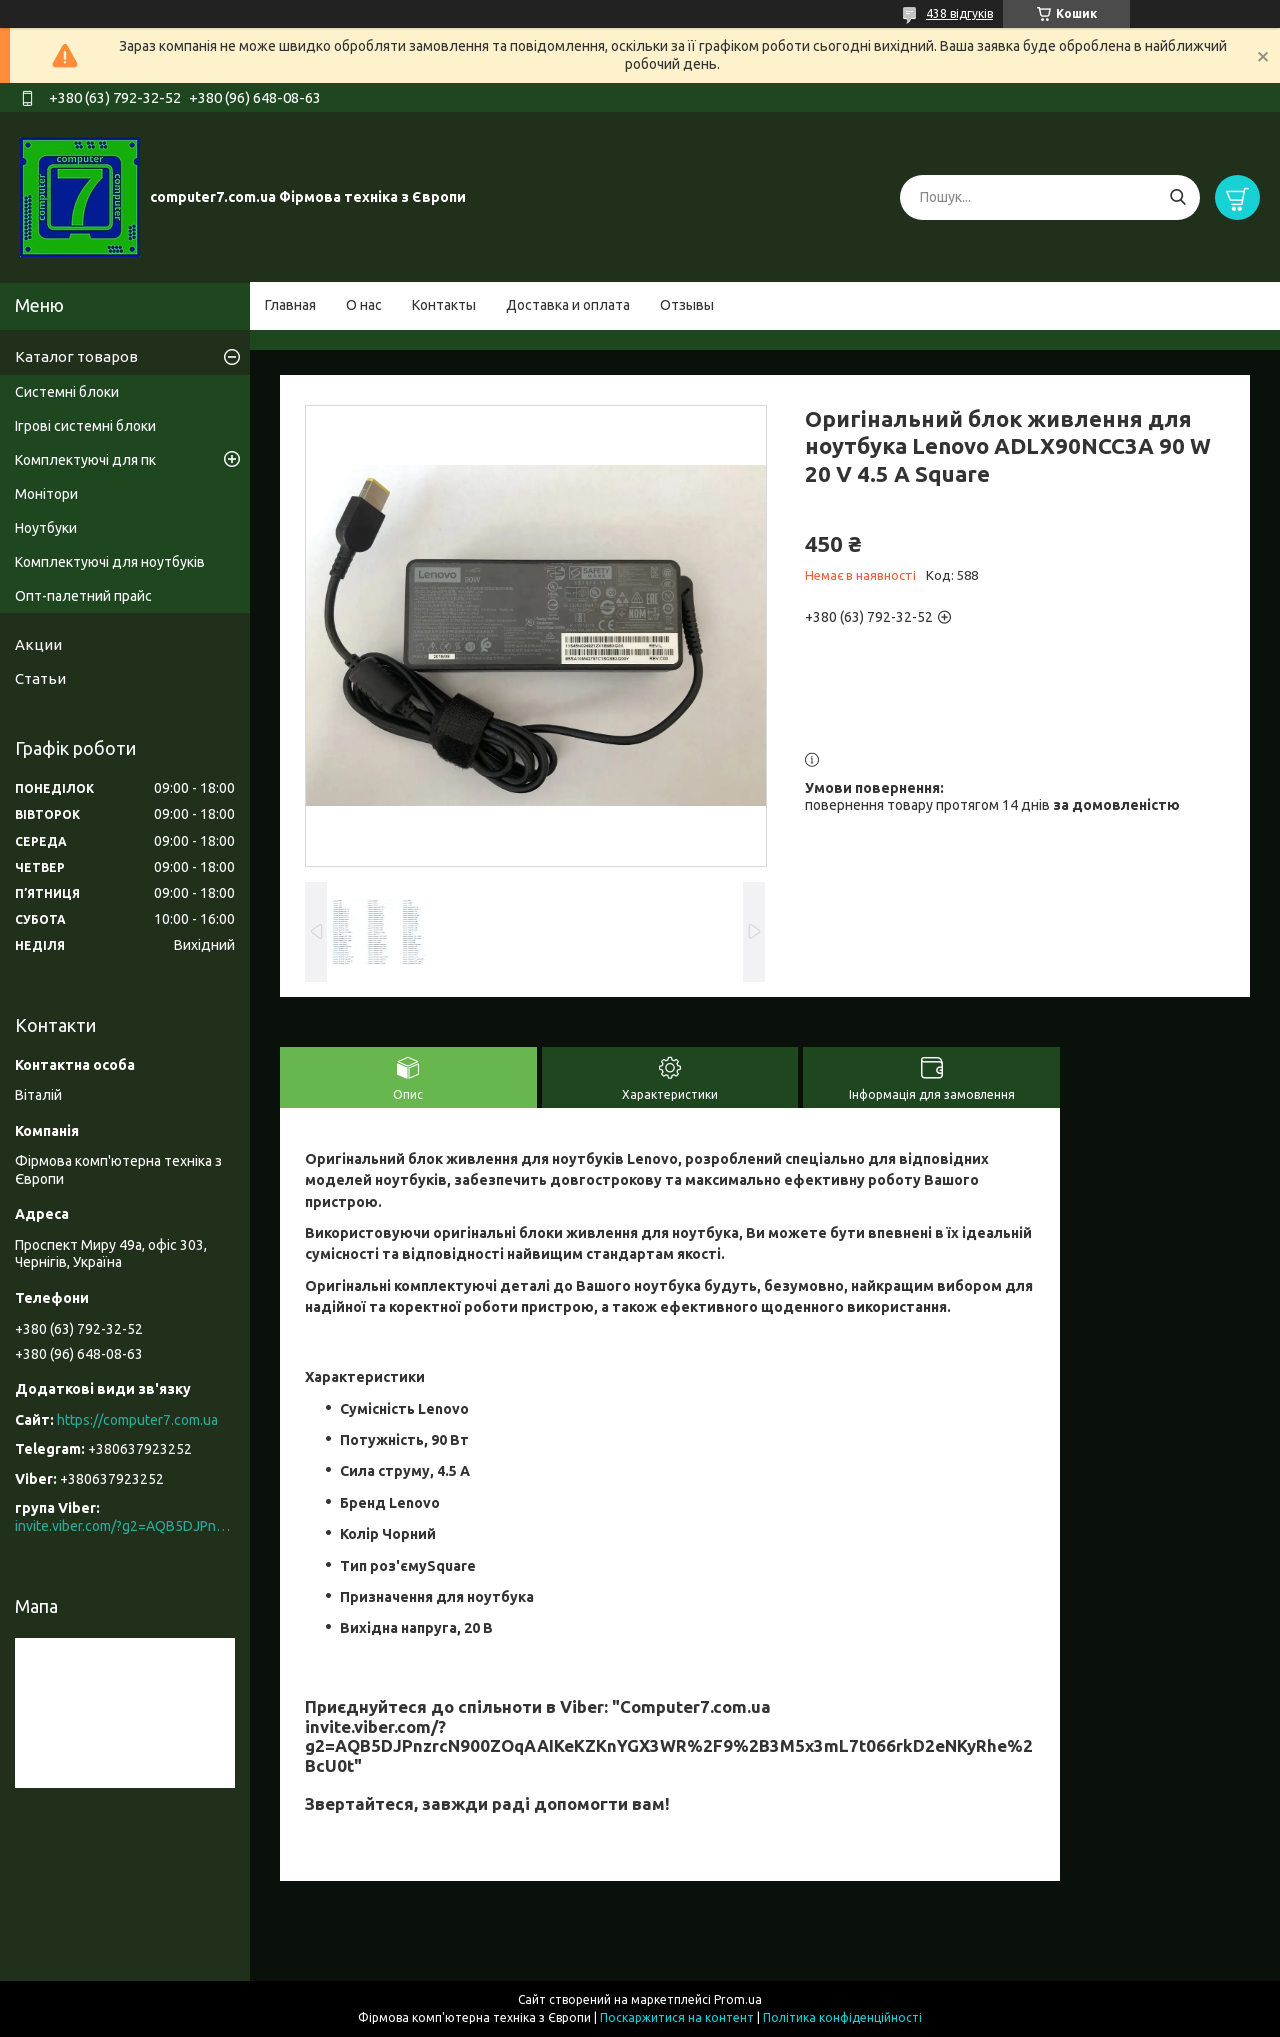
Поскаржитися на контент (677, 2017)
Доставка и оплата (568, 305)
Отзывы (687, 305)
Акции (38, 644)
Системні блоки (67, 392)
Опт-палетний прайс (83, 596)
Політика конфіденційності (842, 2017)
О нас (364, 305)
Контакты (444, 305)
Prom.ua (738, 1999)
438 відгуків (959, 13)
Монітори (46, 494)
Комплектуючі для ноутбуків (110, 562)
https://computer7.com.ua (137, 1420)
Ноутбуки (46, 528)
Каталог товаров (76, 356)
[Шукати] (1177, 197)
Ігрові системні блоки (85, 426)
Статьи (40, 678)
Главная (290, 305)
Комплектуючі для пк (85, 460)
